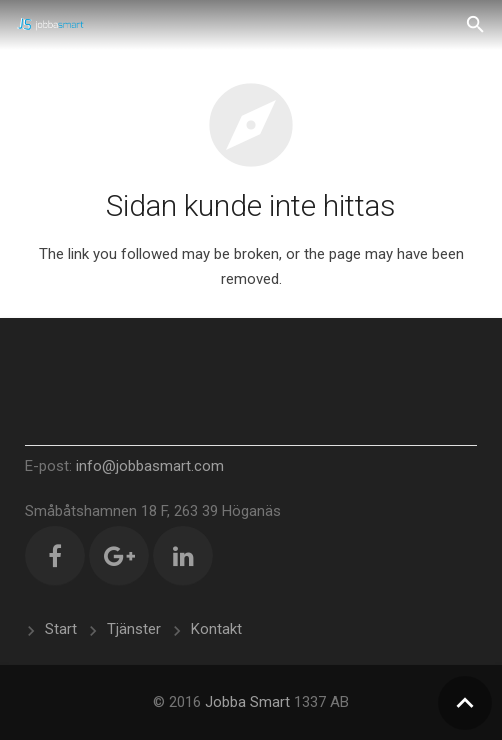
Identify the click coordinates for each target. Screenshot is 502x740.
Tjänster (134, 629)
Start (61, 629)
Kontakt (216, 629)
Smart (270, 702)
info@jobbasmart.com (150, 466)
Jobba (225, 702)
